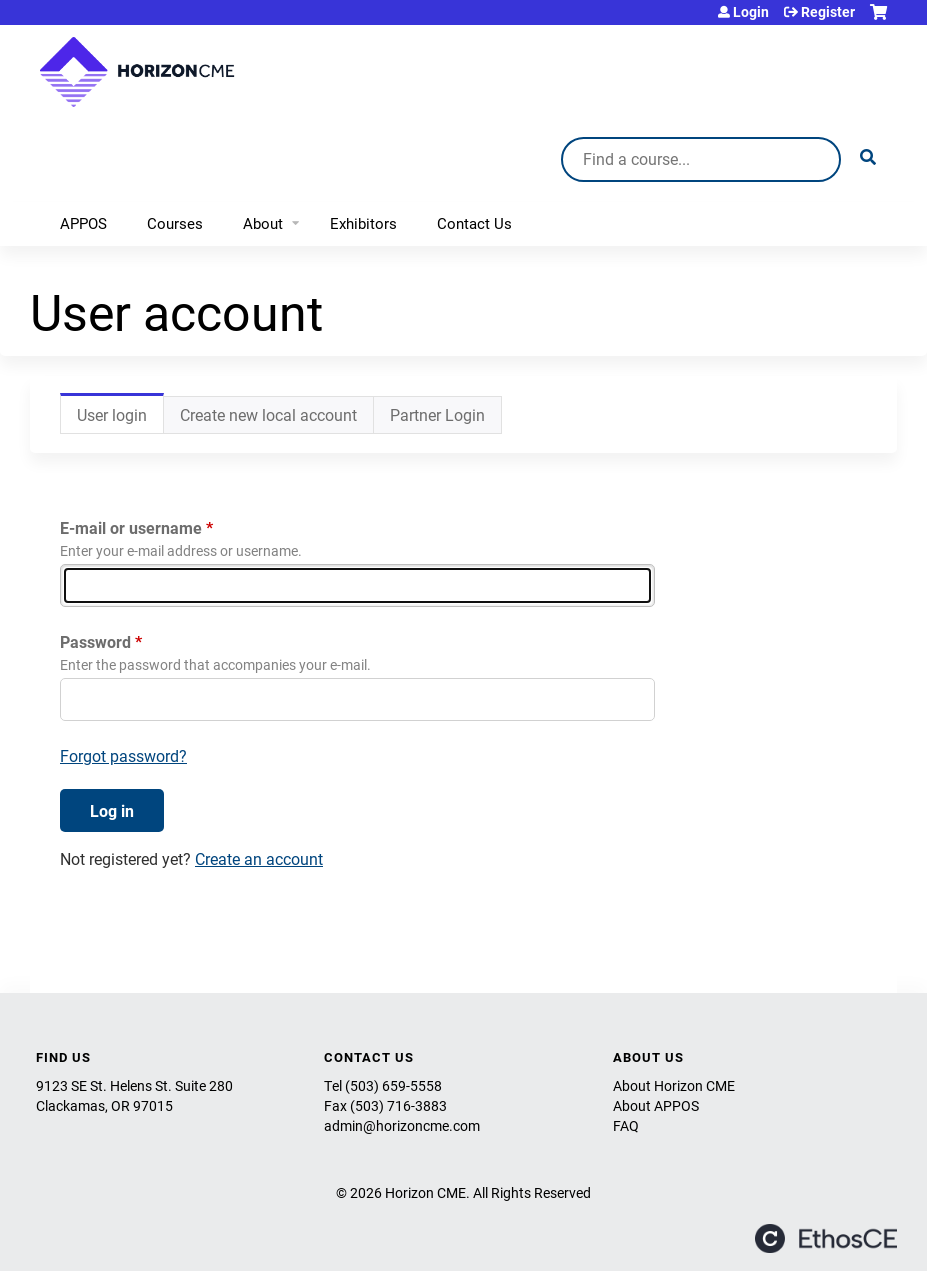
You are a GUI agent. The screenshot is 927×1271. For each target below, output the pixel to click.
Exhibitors (363, 223)
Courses (175, 223)
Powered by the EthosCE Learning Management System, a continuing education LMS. (826, 1238)
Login (751, 12)
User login (120, 419)
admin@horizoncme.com (402, 1125)
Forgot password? (123, 755)
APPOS (83, 223)
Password (95, 641)
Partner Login (437, 414)
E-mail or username (131, 527)
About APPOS (656, 1105)
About (263, 223)
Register (828, 12)
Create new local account (268, 414)
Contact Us (474, 223)
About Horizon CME (674, 1085)
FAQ (626, 1125)
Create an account (259, 858)
